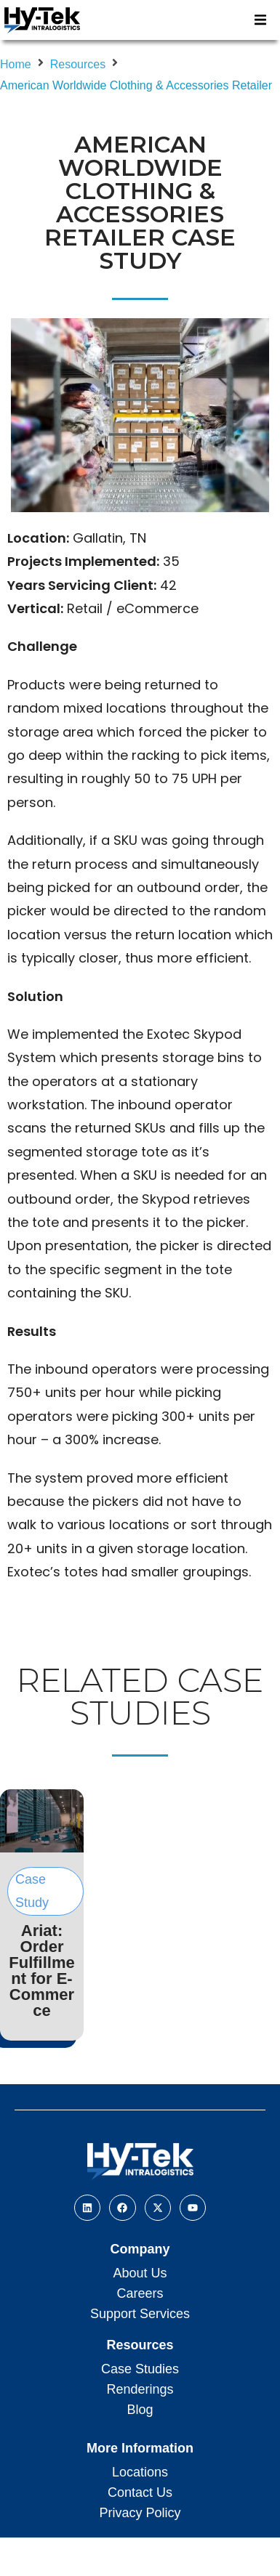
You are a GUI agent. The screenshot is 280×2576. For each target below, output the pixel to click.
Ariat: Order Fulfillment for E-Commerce (41, 1970)
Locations (140, 2472)
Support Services (140, 2313)
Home (15, 64)
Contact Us (140, 2492)
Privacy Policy (139, 2513)
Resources (77, 64)
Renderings (139, 2389)
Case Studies (140, 2369)
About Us (140, 2273)
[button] (260, 20)
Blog (140, 2409)
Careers (139, 2293)
